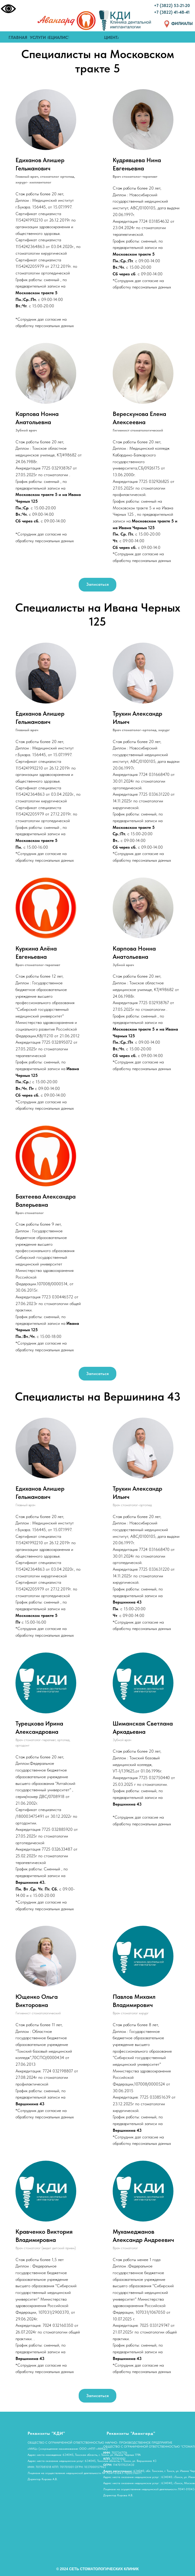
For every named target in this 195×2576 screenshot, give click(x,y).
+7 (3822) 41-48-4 (171, 12)
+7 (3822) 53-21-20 (172, 5)
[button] (97, 585)
